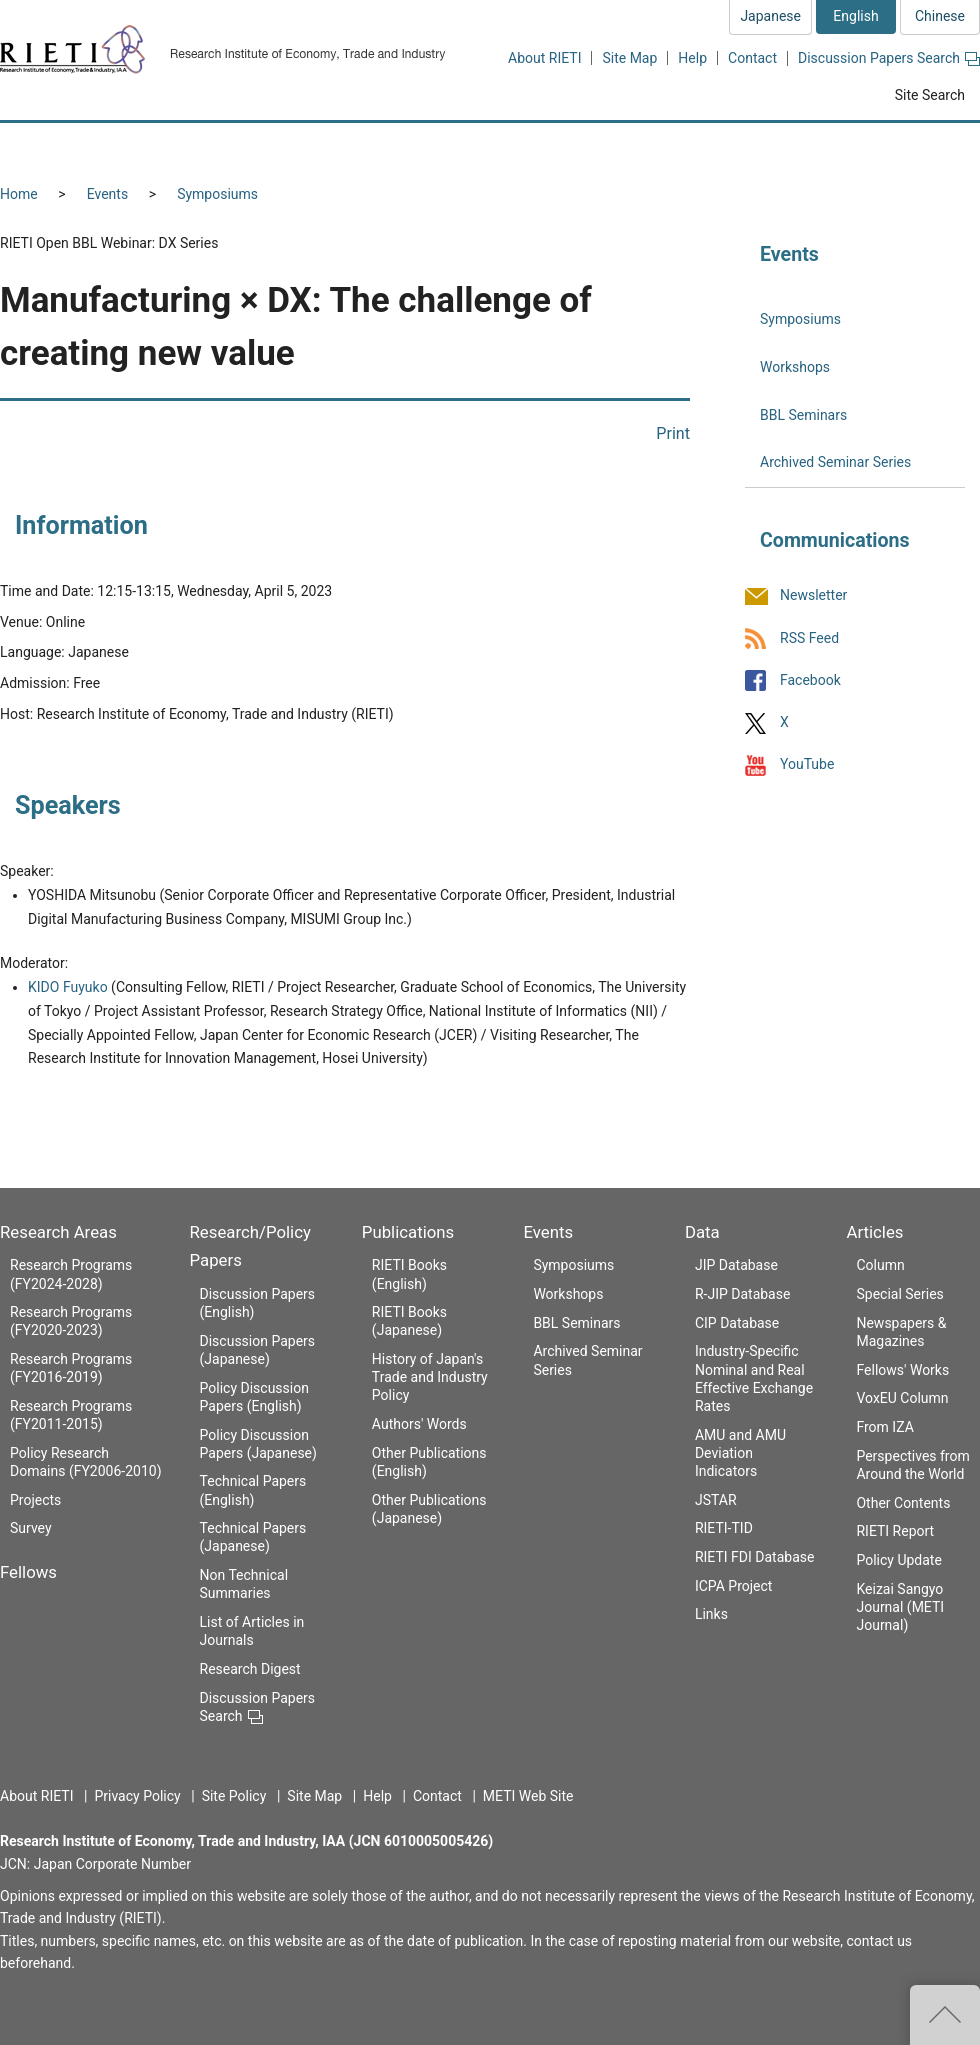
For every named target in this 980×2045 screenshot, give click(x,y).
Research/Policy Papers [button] (394, 146)
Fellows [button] (228, 146)
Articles (874, 1232)
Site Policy (234, 1796)
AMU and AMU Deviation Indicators (740, 1453)
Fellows (28, 1572)
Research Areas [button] (85, 146)
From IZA (884, 1427)
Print (673, 433)
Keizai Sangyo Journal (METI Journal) (900, 1607)
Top (945, 2015)
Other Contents (903, 1503)
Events (107, 194)
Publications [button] (574, 146)
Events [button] (702, 146)
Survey (31, 1528)
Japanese (770, 16)
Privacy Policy (137, 1796)
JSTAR (716, 1500)
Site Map (629, 58)
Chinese (940, 16)
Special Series (899, 1294)
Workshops (795, 367)
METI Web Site (528, 1796)
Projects (35, 1500)
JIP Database (736, 1265)
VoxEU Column (902, 1398)
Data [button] (806, 146)
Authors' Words (419, 1424)
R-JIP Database (742, 1294)
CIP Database (737, 1323)
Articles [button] (917, 146)
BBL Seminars (803, 415)
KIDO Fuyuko (68, 987)
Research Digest (250, 1669)
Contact (752, 58)
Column (880, 1265)
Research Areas (58, 1232)
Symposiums (217, 194)
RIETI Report (895, 1531)
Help (692, 58)
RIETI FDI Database (755, 1557)
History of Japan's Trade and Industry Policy (430, 1377)
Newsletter (813, 596)
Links (711, 1614)
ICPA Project (734, 1586)
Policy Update (898, 1560)
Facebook (810, 680)
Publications (408, 1232)
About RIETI (544, 58)
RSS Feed (809, 638)
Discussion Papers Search (889, 58)
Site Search (930, 95)
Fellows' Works (902, 1370)
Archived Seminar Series (835, 462)
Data (702, 1232)
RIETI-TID (724, 1528)
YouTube (807, 764)
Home (19, 194)
